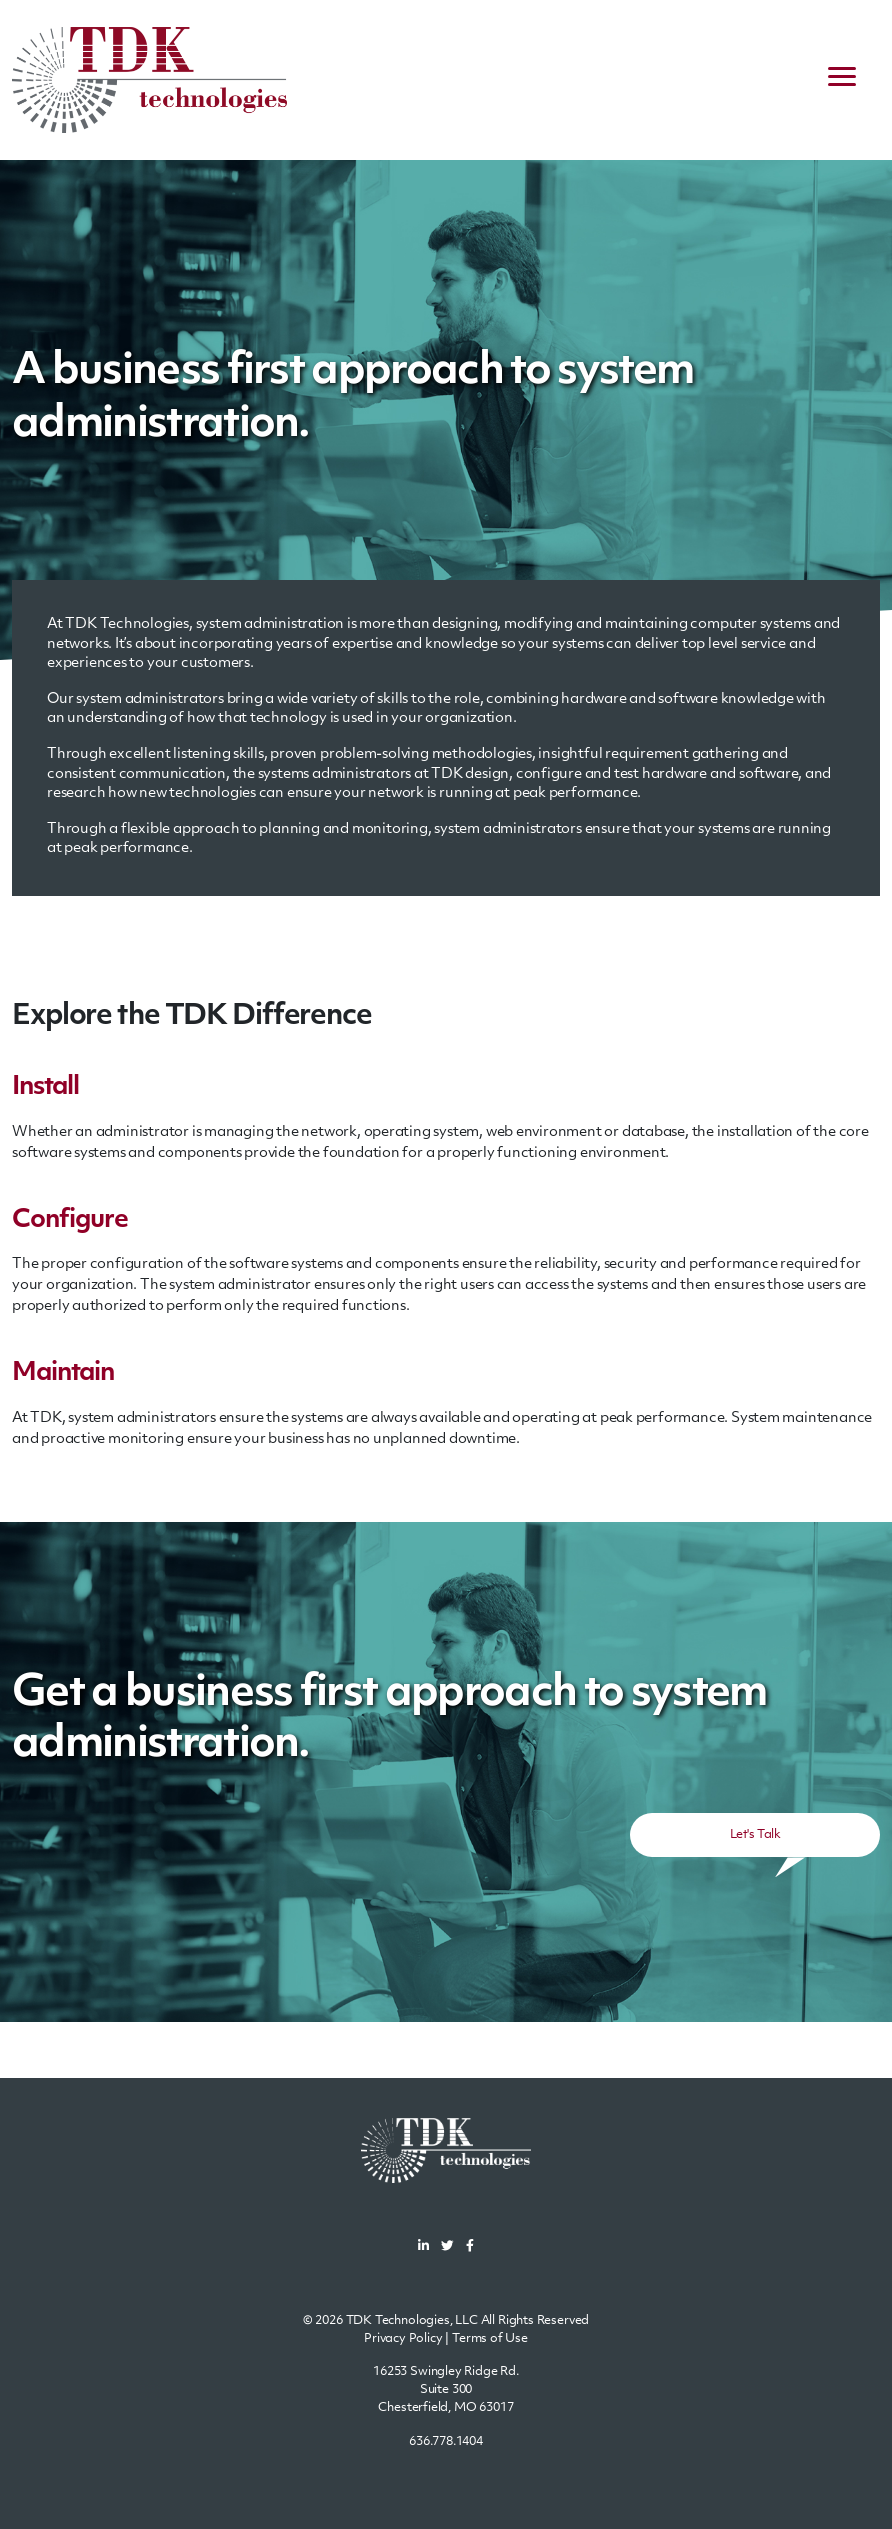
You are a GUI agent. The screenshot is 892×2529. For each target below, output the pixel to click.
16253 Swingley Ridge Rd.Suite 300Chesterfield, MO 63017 (446, 2390)
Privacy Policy (403, 2339)
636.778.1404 (446, 2442)
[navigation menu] (842, 80)
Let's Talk (755, 1835)
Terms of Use (490, 2339)
